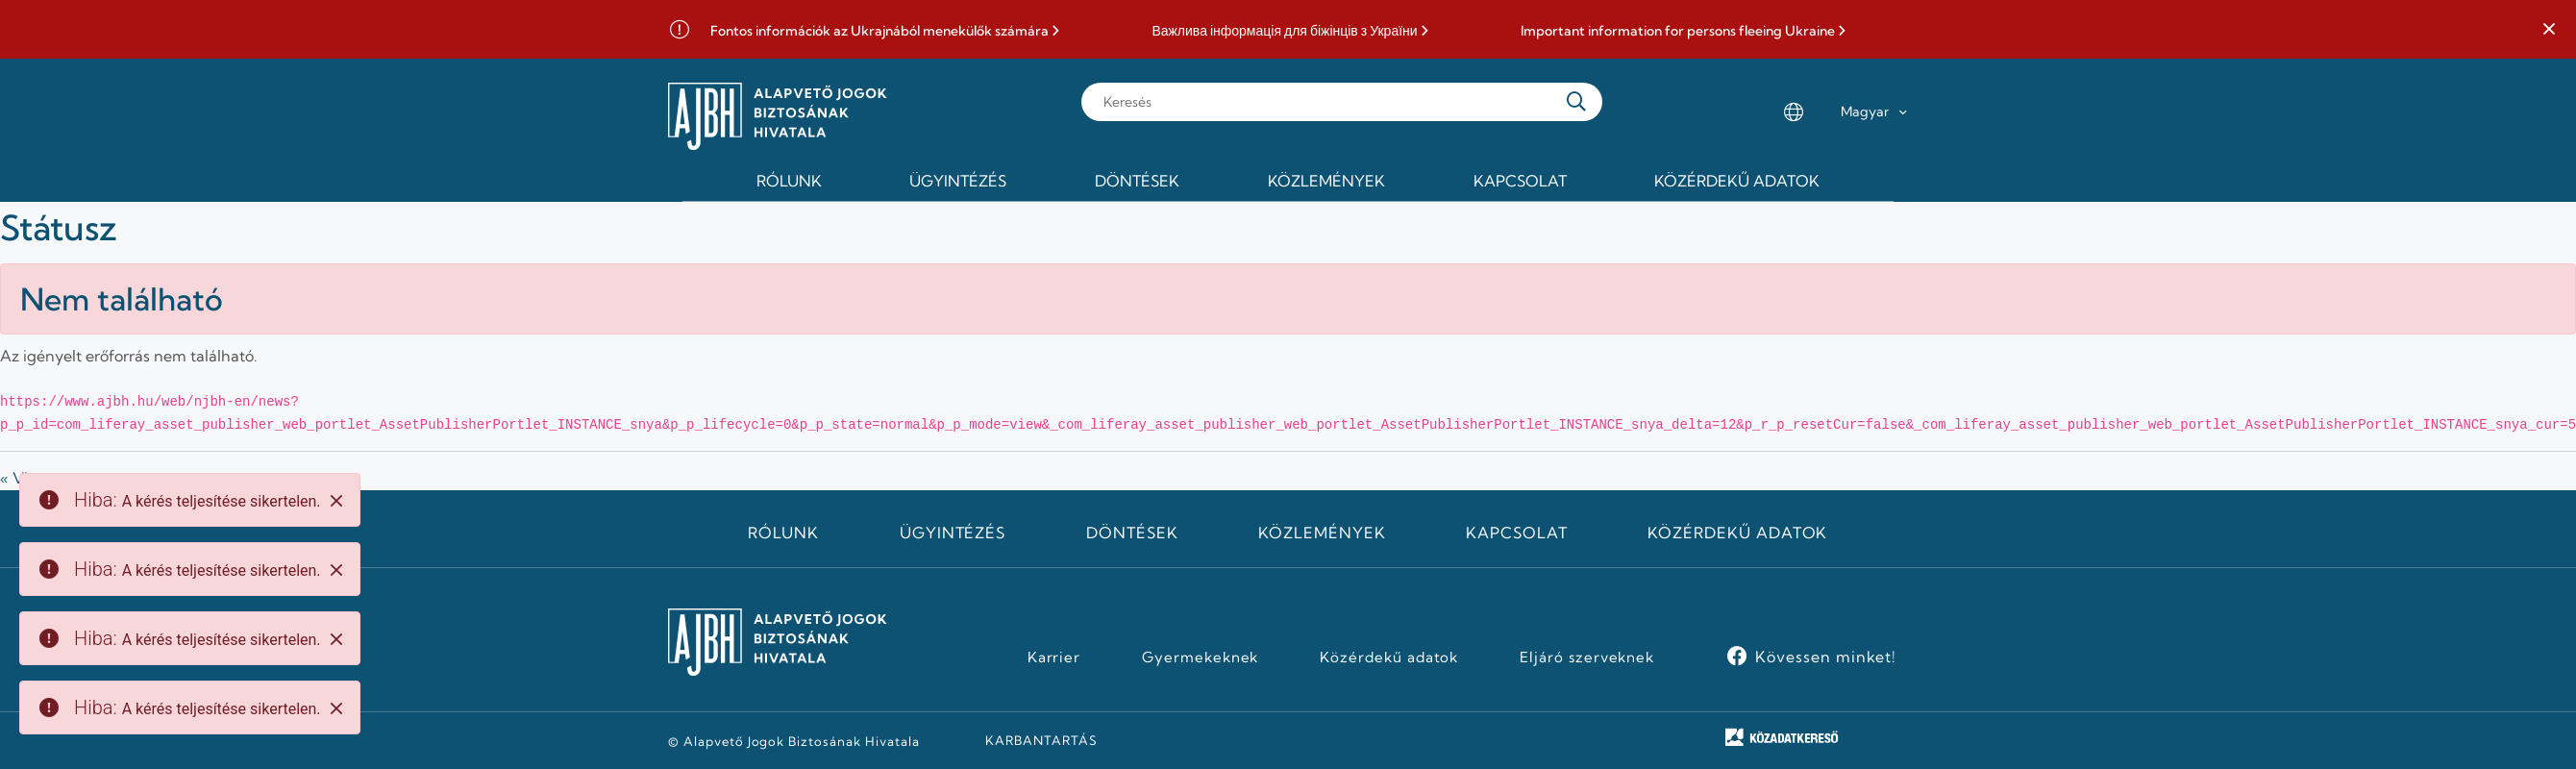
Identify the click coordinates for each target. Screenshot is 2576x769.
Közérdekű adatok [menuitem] (1737, 180)
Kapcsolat (1517, 532)
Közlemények (1322, 532)
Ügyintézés (953, 532)
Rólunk (783, 532)
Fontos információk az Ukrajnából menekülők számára (879, 31)
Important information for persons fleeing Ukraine (1678, 31)
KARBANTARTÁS (1041, 740)
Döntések (1132, 532)
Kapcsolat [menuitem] (1520, 180)
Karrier (1054, 657)
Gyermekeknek (1200, 657)
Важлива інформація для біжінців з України (1284, 31)
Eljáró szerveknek (1587, 657)
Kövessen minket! (1825, 656)
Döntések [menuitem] (1137, 180)
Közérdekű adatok (1737, 532)
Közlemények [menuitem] (1326, 180)
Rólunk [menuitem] (789, 180)
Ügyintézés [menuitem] (957, 180)
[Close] (336, 500)
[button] (2549, 29)
